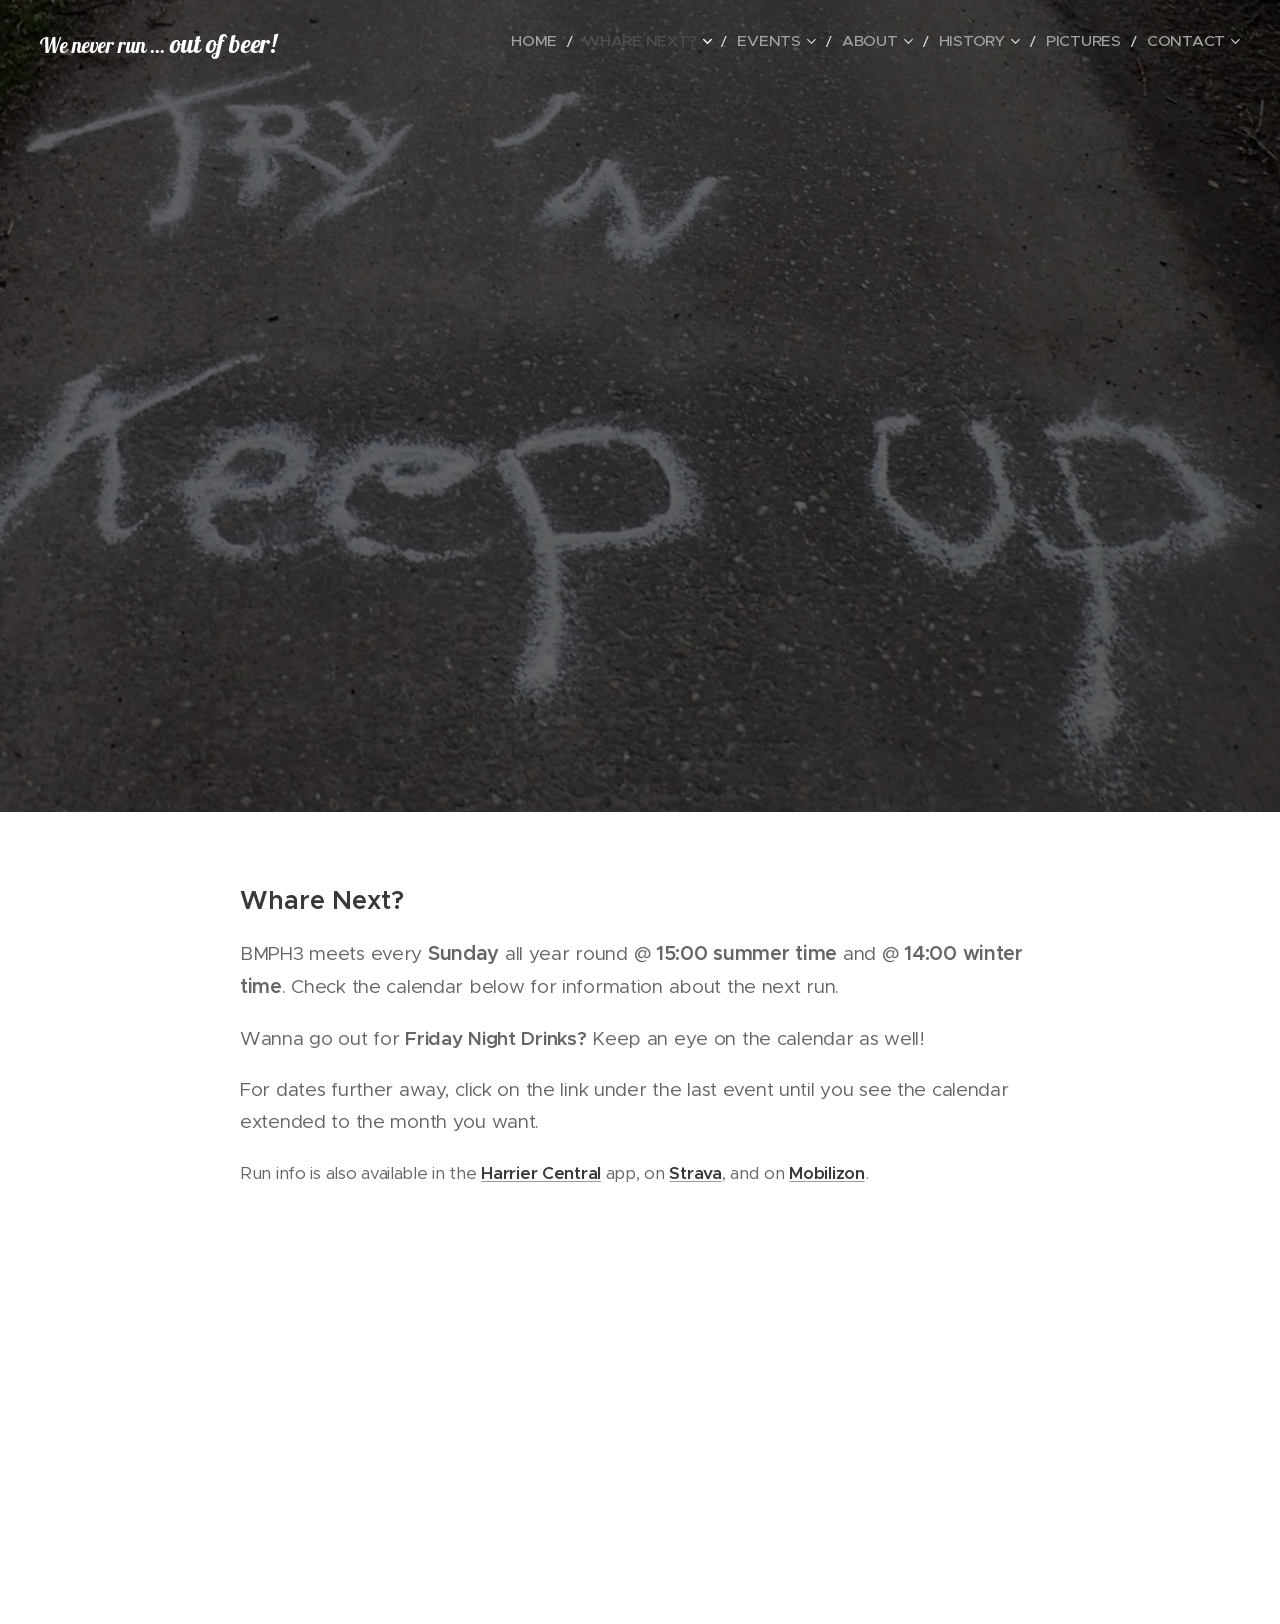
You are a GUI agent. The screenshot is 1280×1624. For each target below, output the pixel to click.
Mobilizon (826, 1173)
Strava (695, 1173)
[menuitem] (610, 41)
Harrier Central (541, 1173)
